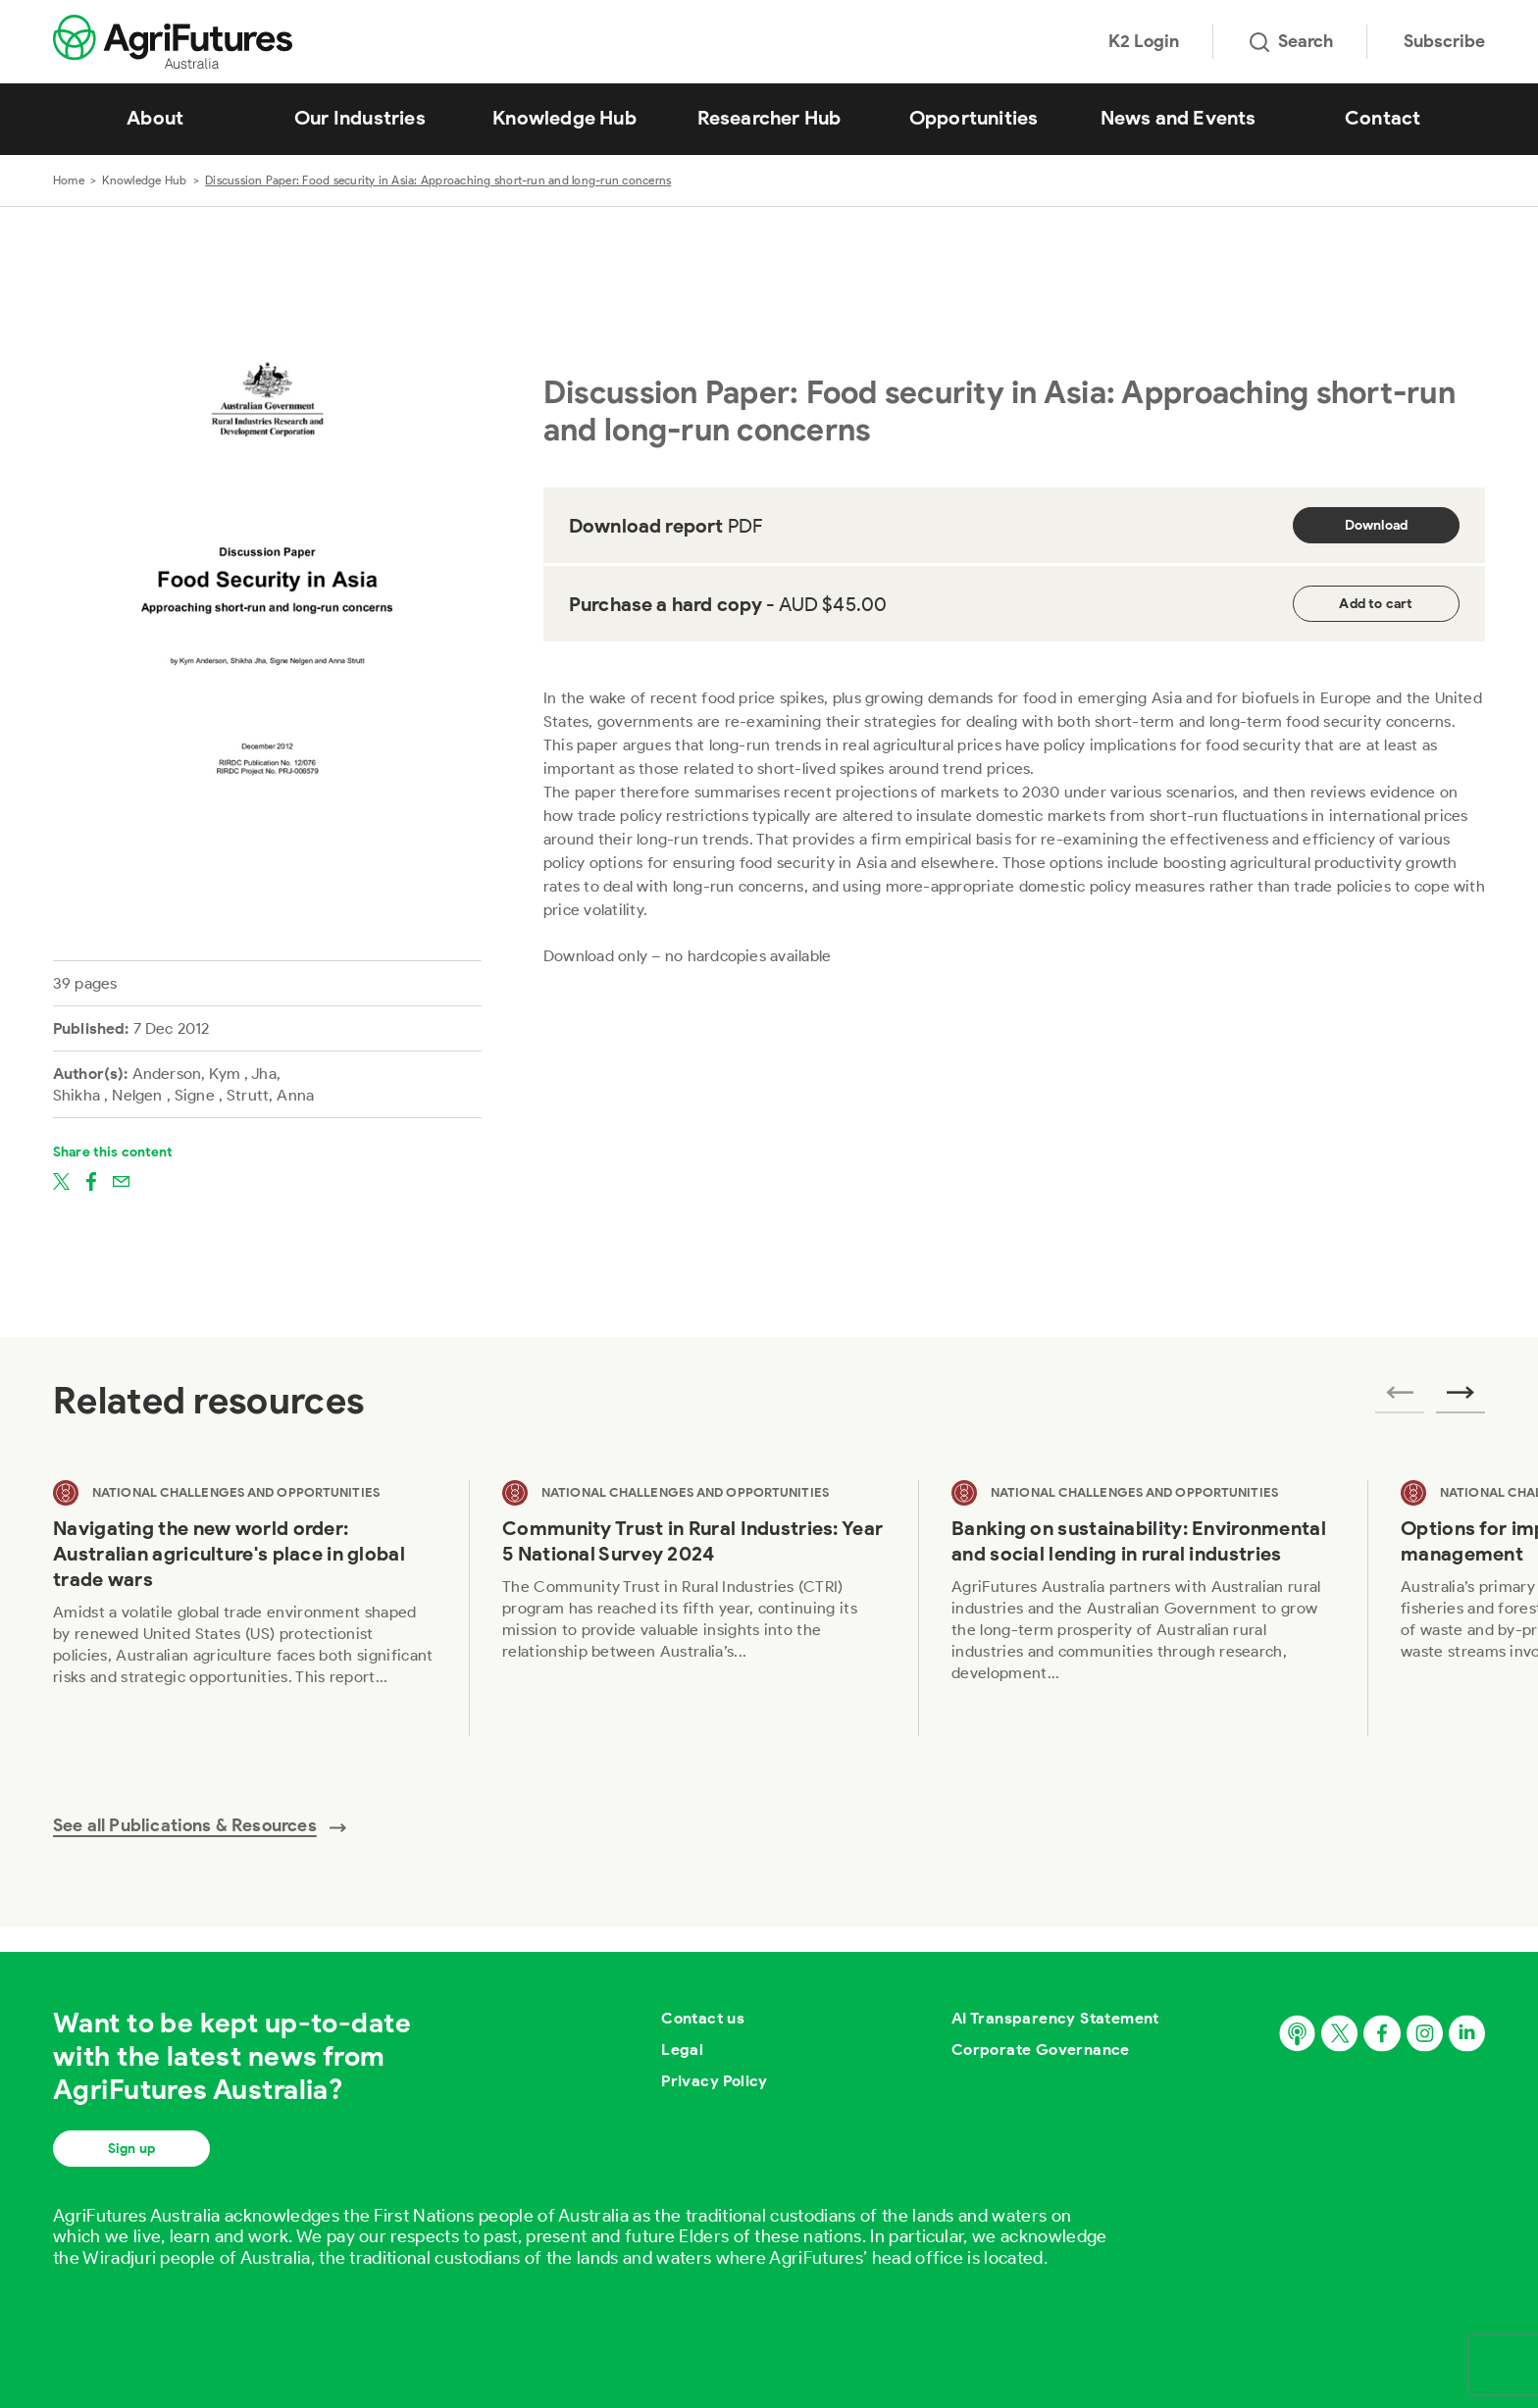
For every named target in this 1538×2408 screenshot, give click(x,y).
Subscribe (1444, 41)
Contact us (702, 2018)
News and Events (1178, 117)
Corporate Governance (1040, 2049)
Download (1377, 525)
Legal (682, 2049)
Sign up (131, 2148)
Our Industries (360, 117)
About (155, 117)
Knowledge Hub (564, 117)
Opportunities (974, 117)
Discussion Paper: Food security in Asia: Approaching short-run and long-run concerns (438, 180)
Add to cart (1375, 603)
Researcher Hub (769, 117)
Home (68, 180)
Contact (1382, 117)
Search (1291, 41)
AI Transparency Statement (1055, 2018)
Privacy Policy (714, 2081)
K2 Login (1143, 41)
